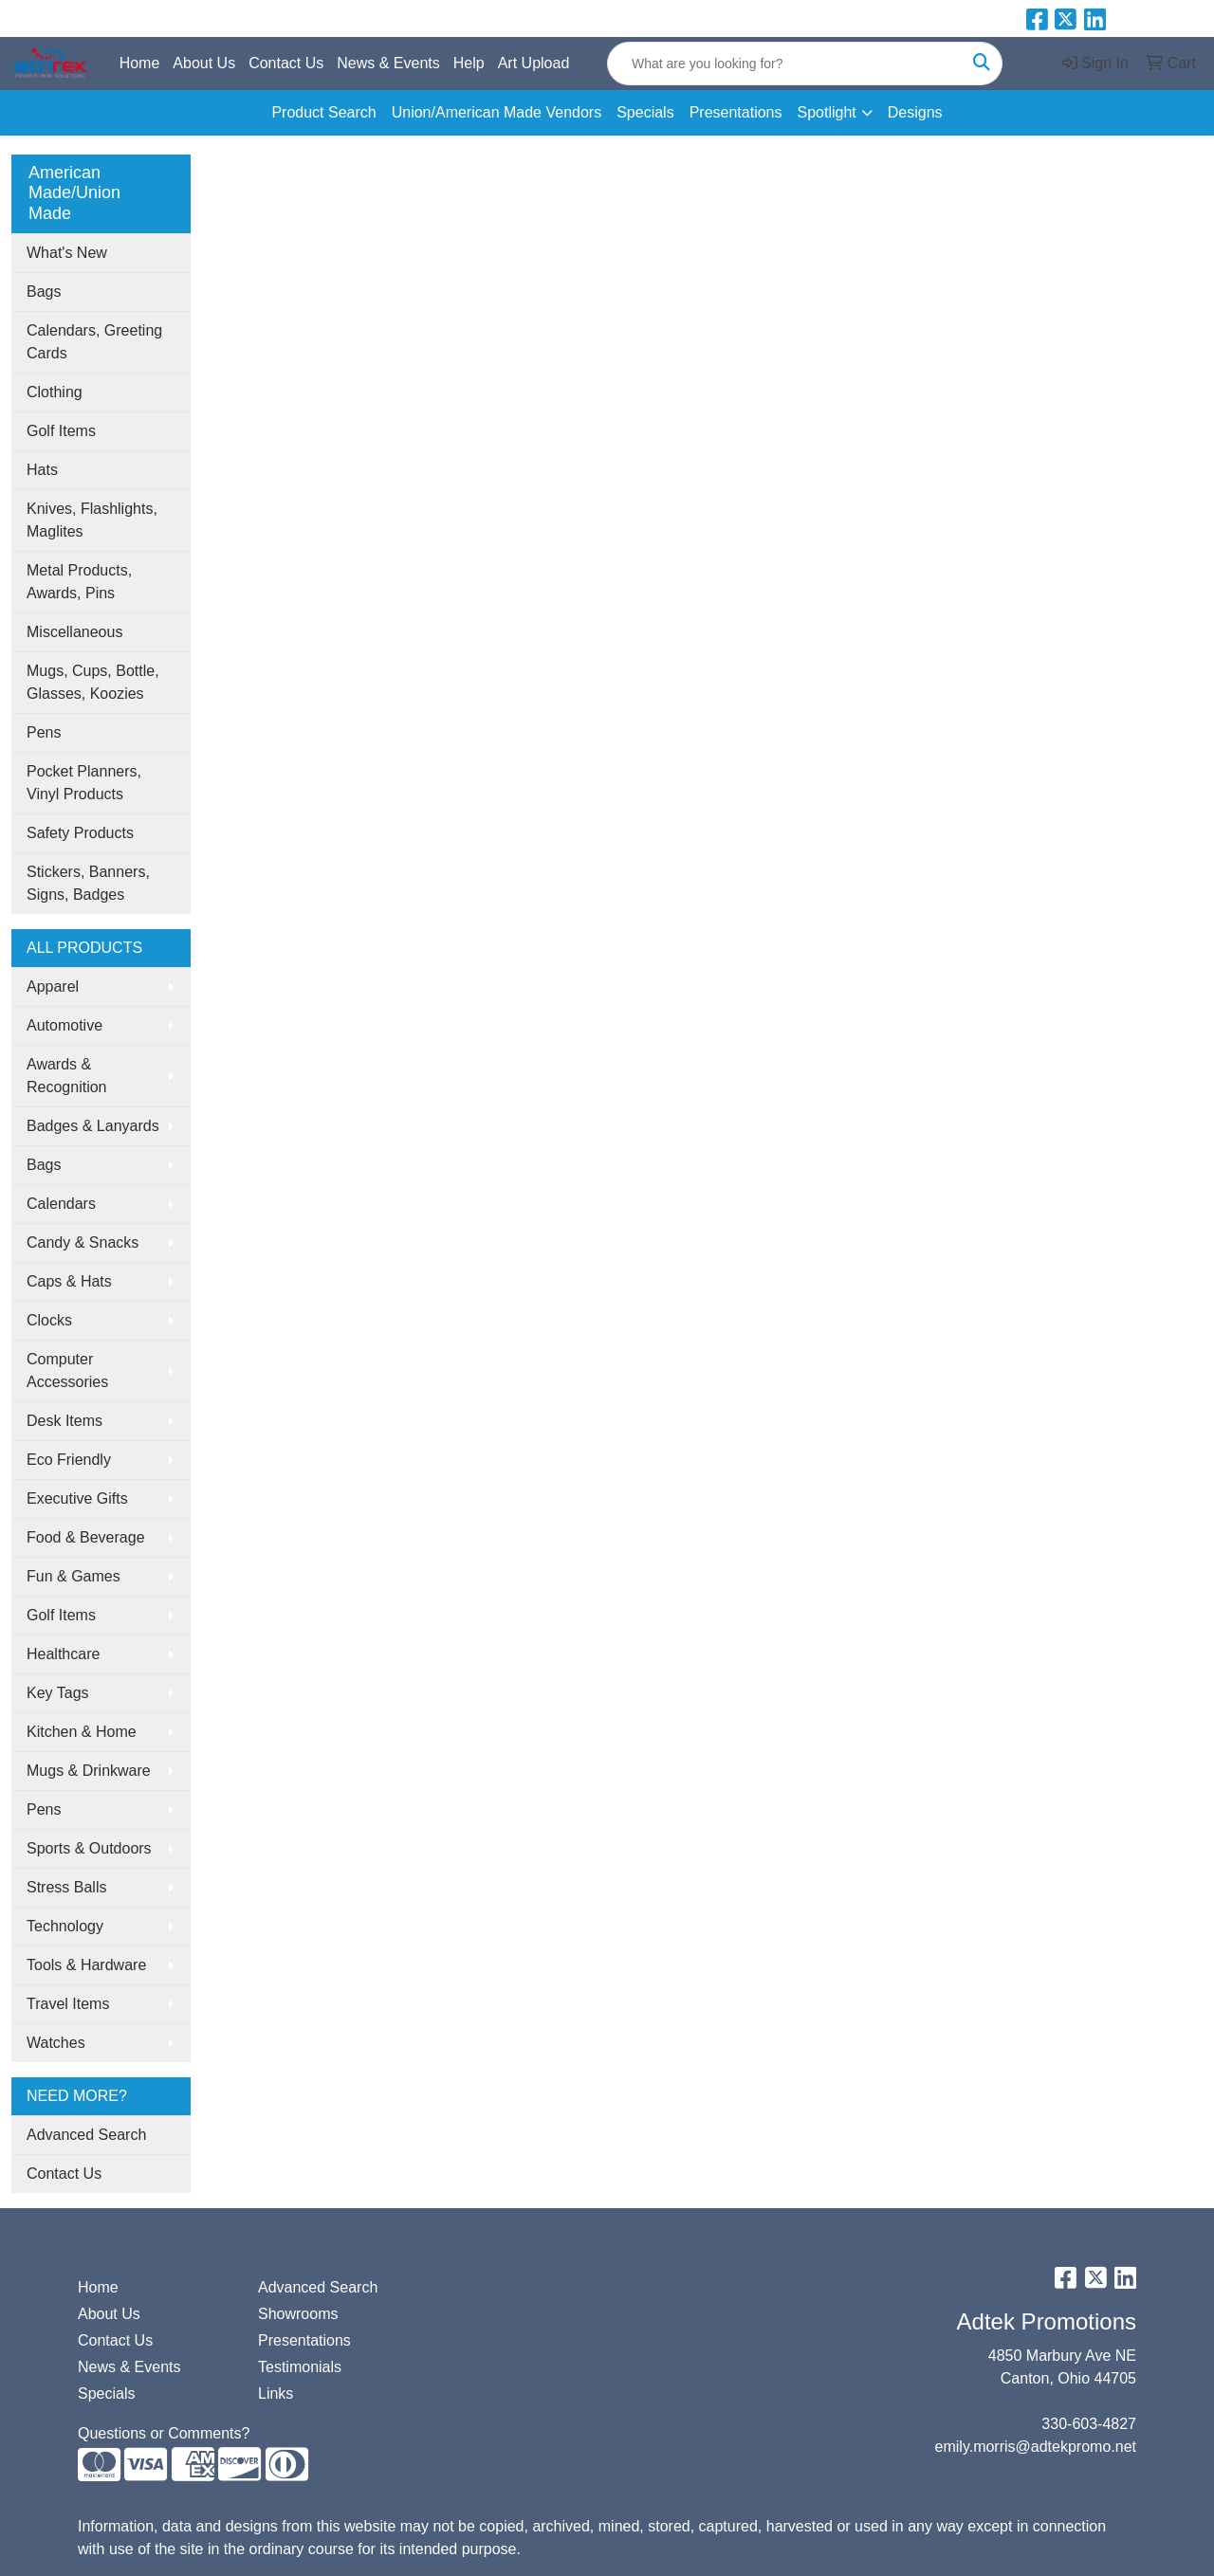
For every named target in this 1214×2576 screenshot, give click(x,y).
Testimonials (299, 2367)
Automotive (64, 1025)
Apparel (53, 986)
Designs (915, 112)
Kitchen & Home (82, 1732)
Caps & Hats (69, 1281)
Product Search (323, 112)
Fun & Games (73, 1576)
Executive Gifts (77, 1498)
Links (275, 2393)
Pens (44, 732)
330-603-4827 (1088, 2424)
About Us (204, 63)
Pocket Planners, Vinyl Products (84, 782)
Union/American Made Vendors (496, 112)
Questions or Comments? (163, 2433)
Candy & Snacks (82, 1242)
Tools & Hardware (86, 1965)
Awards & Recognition (67, 1075)
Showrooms (298, 2314)
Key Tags (58, 1693)
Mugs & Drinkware (89, 1771)
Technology (65, 1926)
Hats (42, 470)
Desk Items (64, 1421)
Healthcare (63, 1654)
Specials (644, 112)
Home (140, 63)
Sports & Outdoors (89, 1848)
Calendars (61, 1204)
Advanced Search (86, 2135)
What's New (67, 253)
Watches (56, 2043)
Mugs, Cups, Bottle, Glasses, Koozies (93, 682)
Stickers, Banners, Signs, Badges (88, 883)
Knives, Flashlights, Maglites (92, 520)
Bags (44, 291)
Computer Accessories (67, 1370)
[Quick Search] (785, 63)
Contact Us (285, 63)
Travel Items (68, 2004)
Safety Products (80, 833)
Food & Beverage (86, 1537)
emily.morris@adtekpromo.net (1035, 2447)
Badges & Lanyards (93, 1126)
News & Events (388, 63)
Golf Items (61, 431)
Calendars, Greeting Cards (94, 341)
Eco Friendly (69, 1460)
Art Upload (534, 63)
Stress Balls (66, 1887)
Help (469, 63)
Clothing (55, 392)
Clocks (49, 1320)
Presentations (736, 112)
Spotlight (826, 112)
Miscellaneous (74, 632)
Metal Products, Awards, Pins (79, 581)
